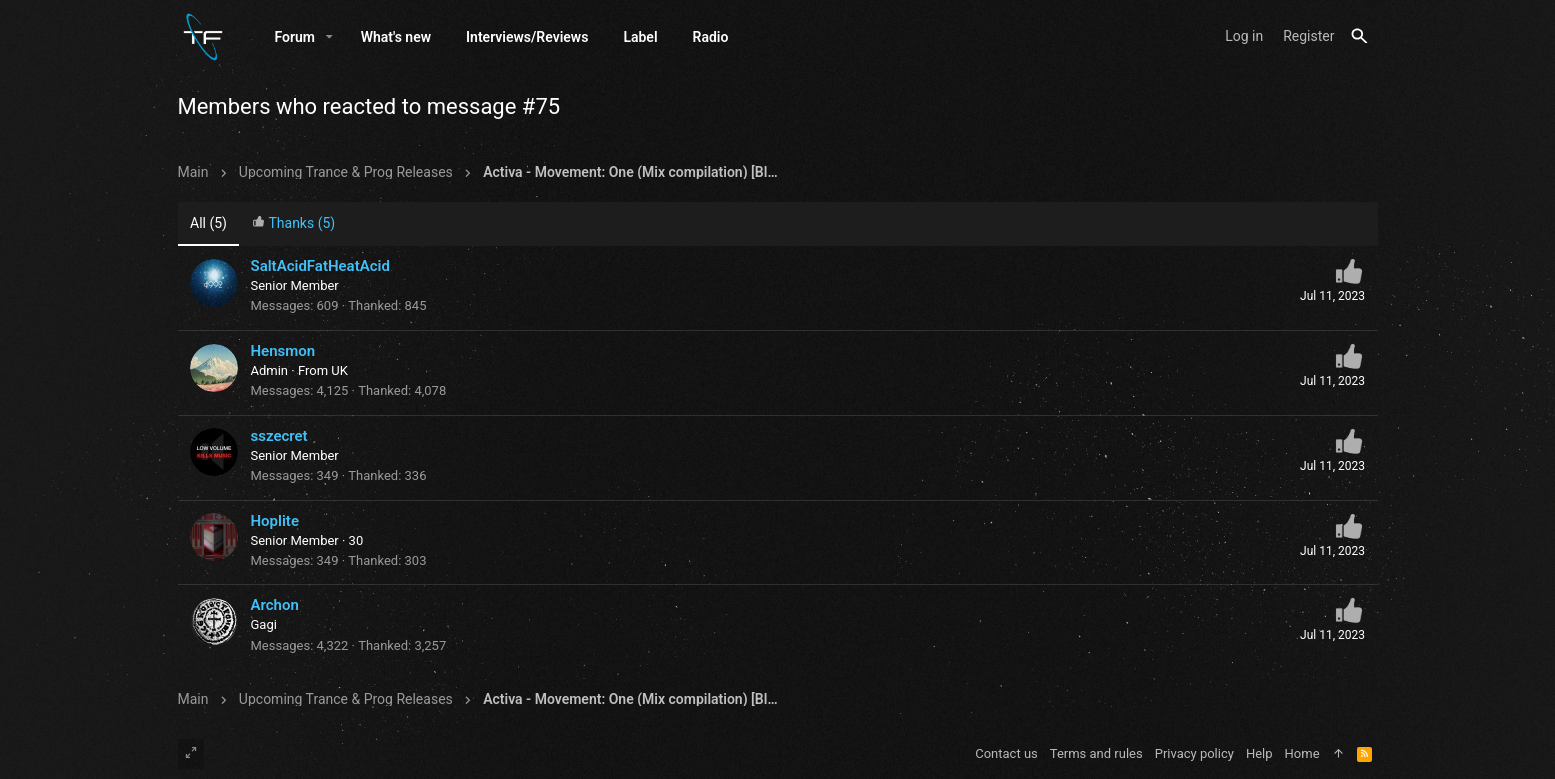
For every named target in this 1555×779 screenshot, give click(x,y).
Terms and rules (1096, 753)
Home (1302, 753)
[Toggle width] (191, 754)
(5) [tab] (208, 223)
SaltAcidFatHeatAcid (320, 266)
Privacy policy (1194, 753)
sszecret (279, 436)
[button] (329, 37)
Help (1259, 753)
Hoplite (275, 521)
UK (339, 370)
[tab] (293, 224)
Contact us (1006, 753)
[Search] (1359, 36)
